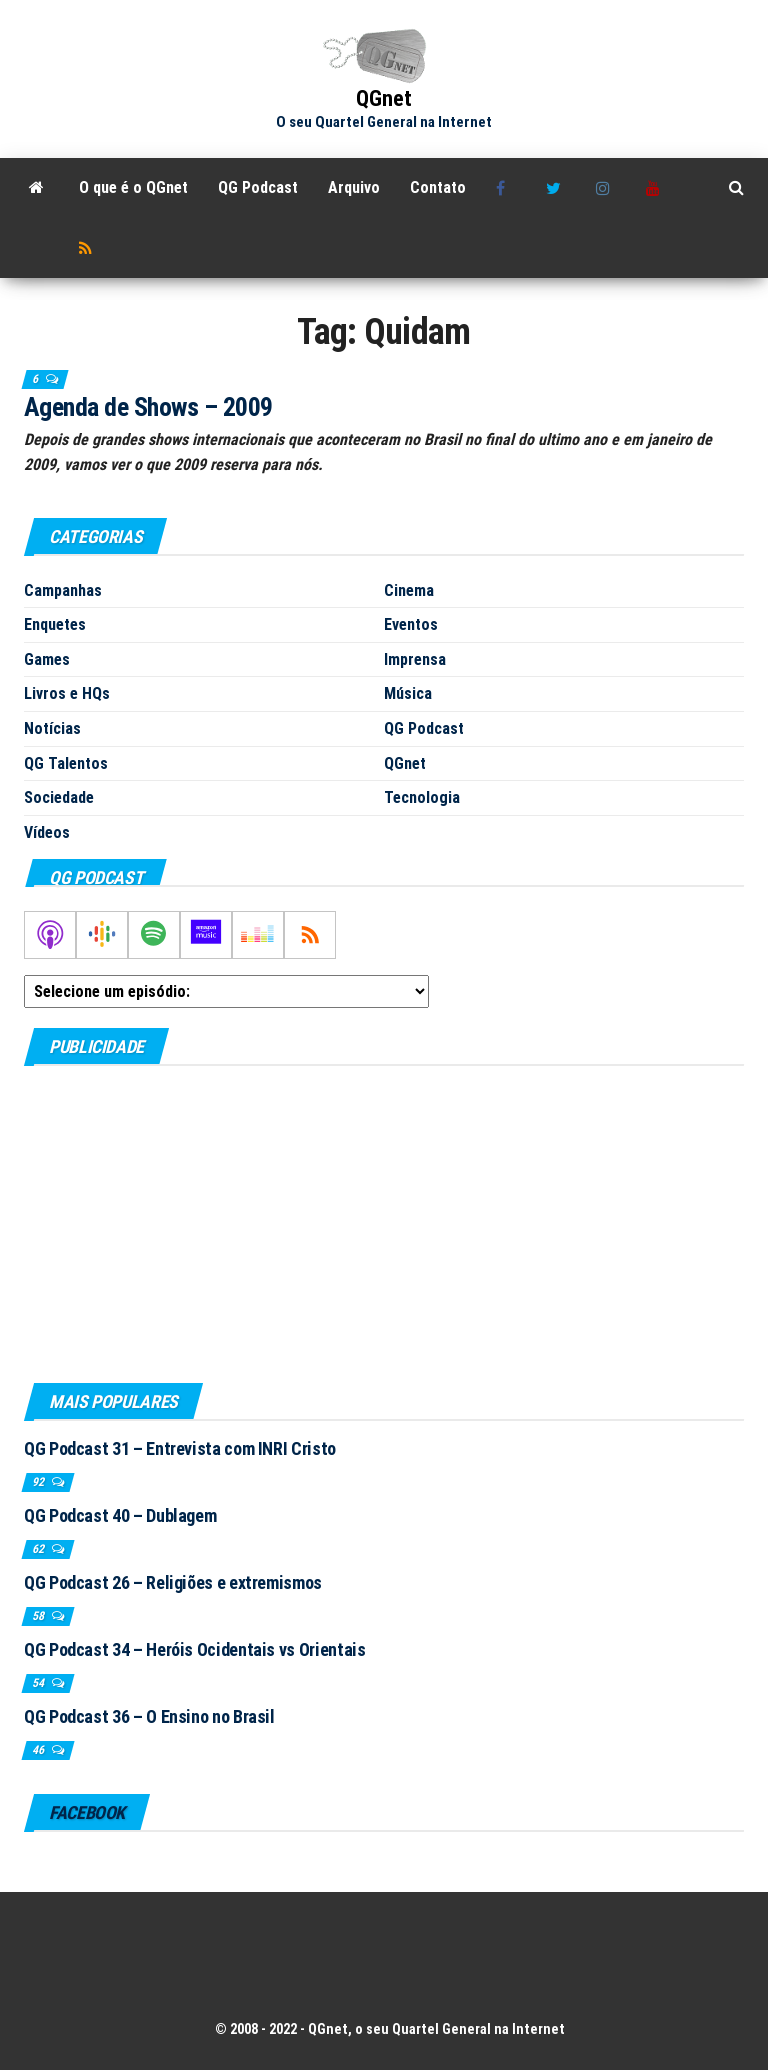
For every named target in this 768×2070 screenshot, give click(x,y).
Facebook (506, 188)
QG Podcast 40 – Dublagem (120, 1515)
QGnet (384, 98)
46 (39, 1750)
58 (39, 1616)
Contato (438, 187)
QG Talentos (66, 763)
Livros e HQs (67, 693)
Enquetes (55, 624)
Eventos (411, 624)
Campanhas (63, 590)
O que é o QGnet (133, 187)
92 (39, 1482)
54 (39, 1683)
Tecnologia (422, 797)
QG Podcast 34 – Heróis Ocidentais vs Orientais (194, 1649)
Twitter (556, 188)
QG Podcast (258, 187)
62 (39, 1549)
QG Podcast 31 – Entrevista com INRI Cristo (180, 1448)
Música (408, 693)
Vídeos (47, 832)
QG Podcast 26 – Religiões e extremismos (173, 1582)
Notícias (52, 728)
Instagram (606, 188)
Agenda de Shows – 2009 (148, 407)
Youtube (656, 188)
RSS (89, 248)
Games (47, 659)
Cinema (409, 590)
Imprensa (415, 659)
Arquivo (354, 187)
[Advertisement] (384, 1223)
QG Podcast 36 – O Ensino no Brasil (149, 1716)
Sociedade (59, 797)
